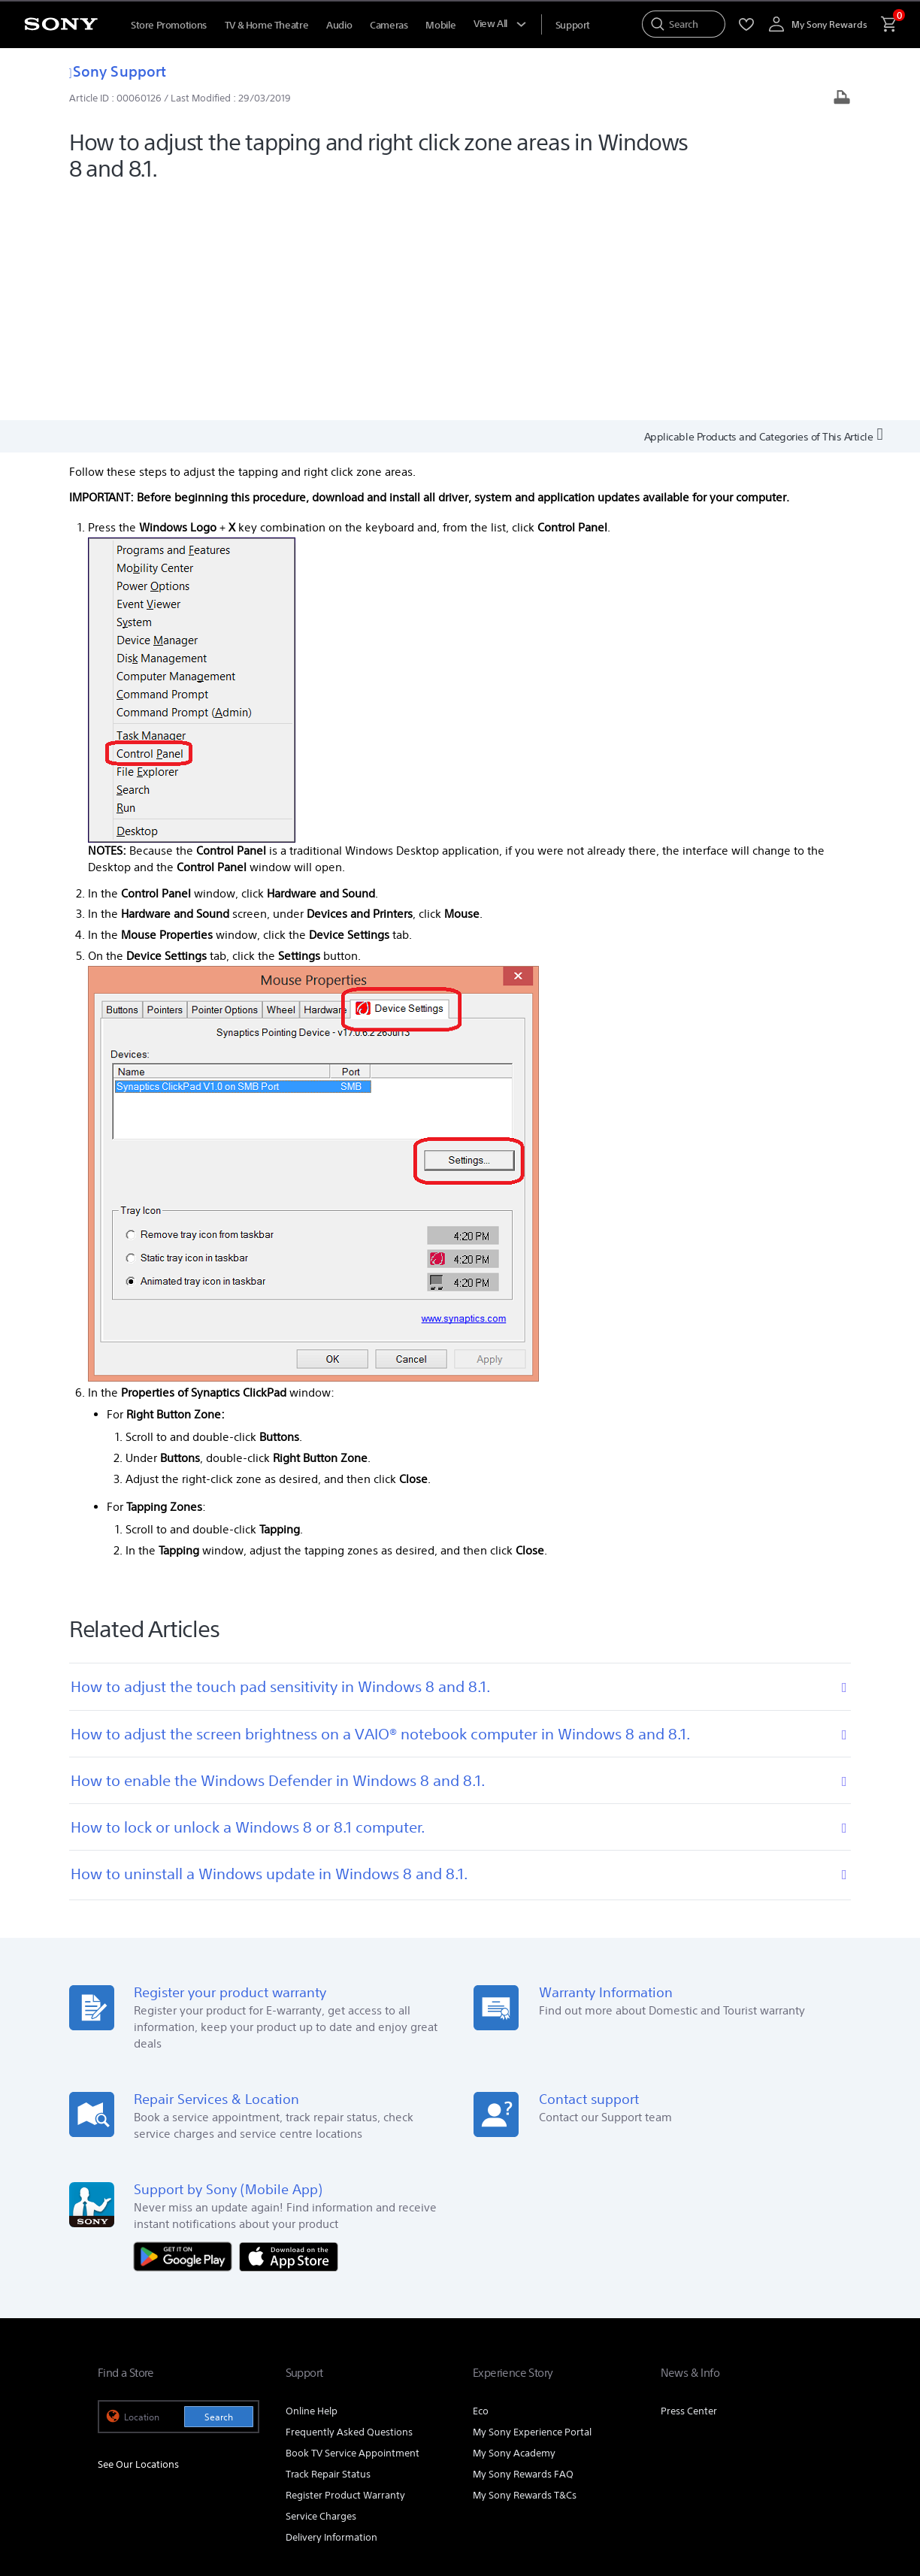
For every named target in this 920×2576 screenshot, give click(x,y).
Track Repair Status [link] (328, 2248)
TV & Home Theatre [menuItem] (266, 25)
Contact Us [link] (797, 2384)
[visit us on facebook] (742, 2423)
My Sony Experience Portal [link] (532, 2205)
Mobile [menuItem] (440, 25)
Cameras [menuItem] (388, 25)
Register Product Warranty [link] (345, 2269)
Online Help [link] (311, 2184)
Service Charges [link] (321, 2290)
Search (218, 2190)
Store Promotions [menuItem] (169, 25)
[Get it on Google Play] (186, 2029)
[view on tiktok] (806, 2423)
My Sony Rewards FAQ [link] (523, 2248)
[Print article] (842, 99)
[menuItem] (572, 25)
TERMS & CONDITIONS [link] (142, 2494)
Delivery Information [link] (331, 2311)
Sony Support (117, 71)
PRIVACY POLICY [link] (227, 2494)
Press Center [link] (689, 2184)
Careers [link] (741, 2384)
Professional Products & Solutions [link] (573, 2384)
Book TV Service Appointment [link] (352, 2226)
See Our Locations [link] (138, 2238)
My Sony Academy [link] (514, 2226)
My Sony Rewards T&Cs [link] (525, 2269)
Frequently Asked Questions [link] (349, 2205)
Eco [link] (481, 2184)
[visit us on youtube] (710, 2423)
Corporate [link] (687, 2384)
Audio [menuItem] (339, 25)
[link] (129, 2424)
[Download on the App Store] (288, 2029)
